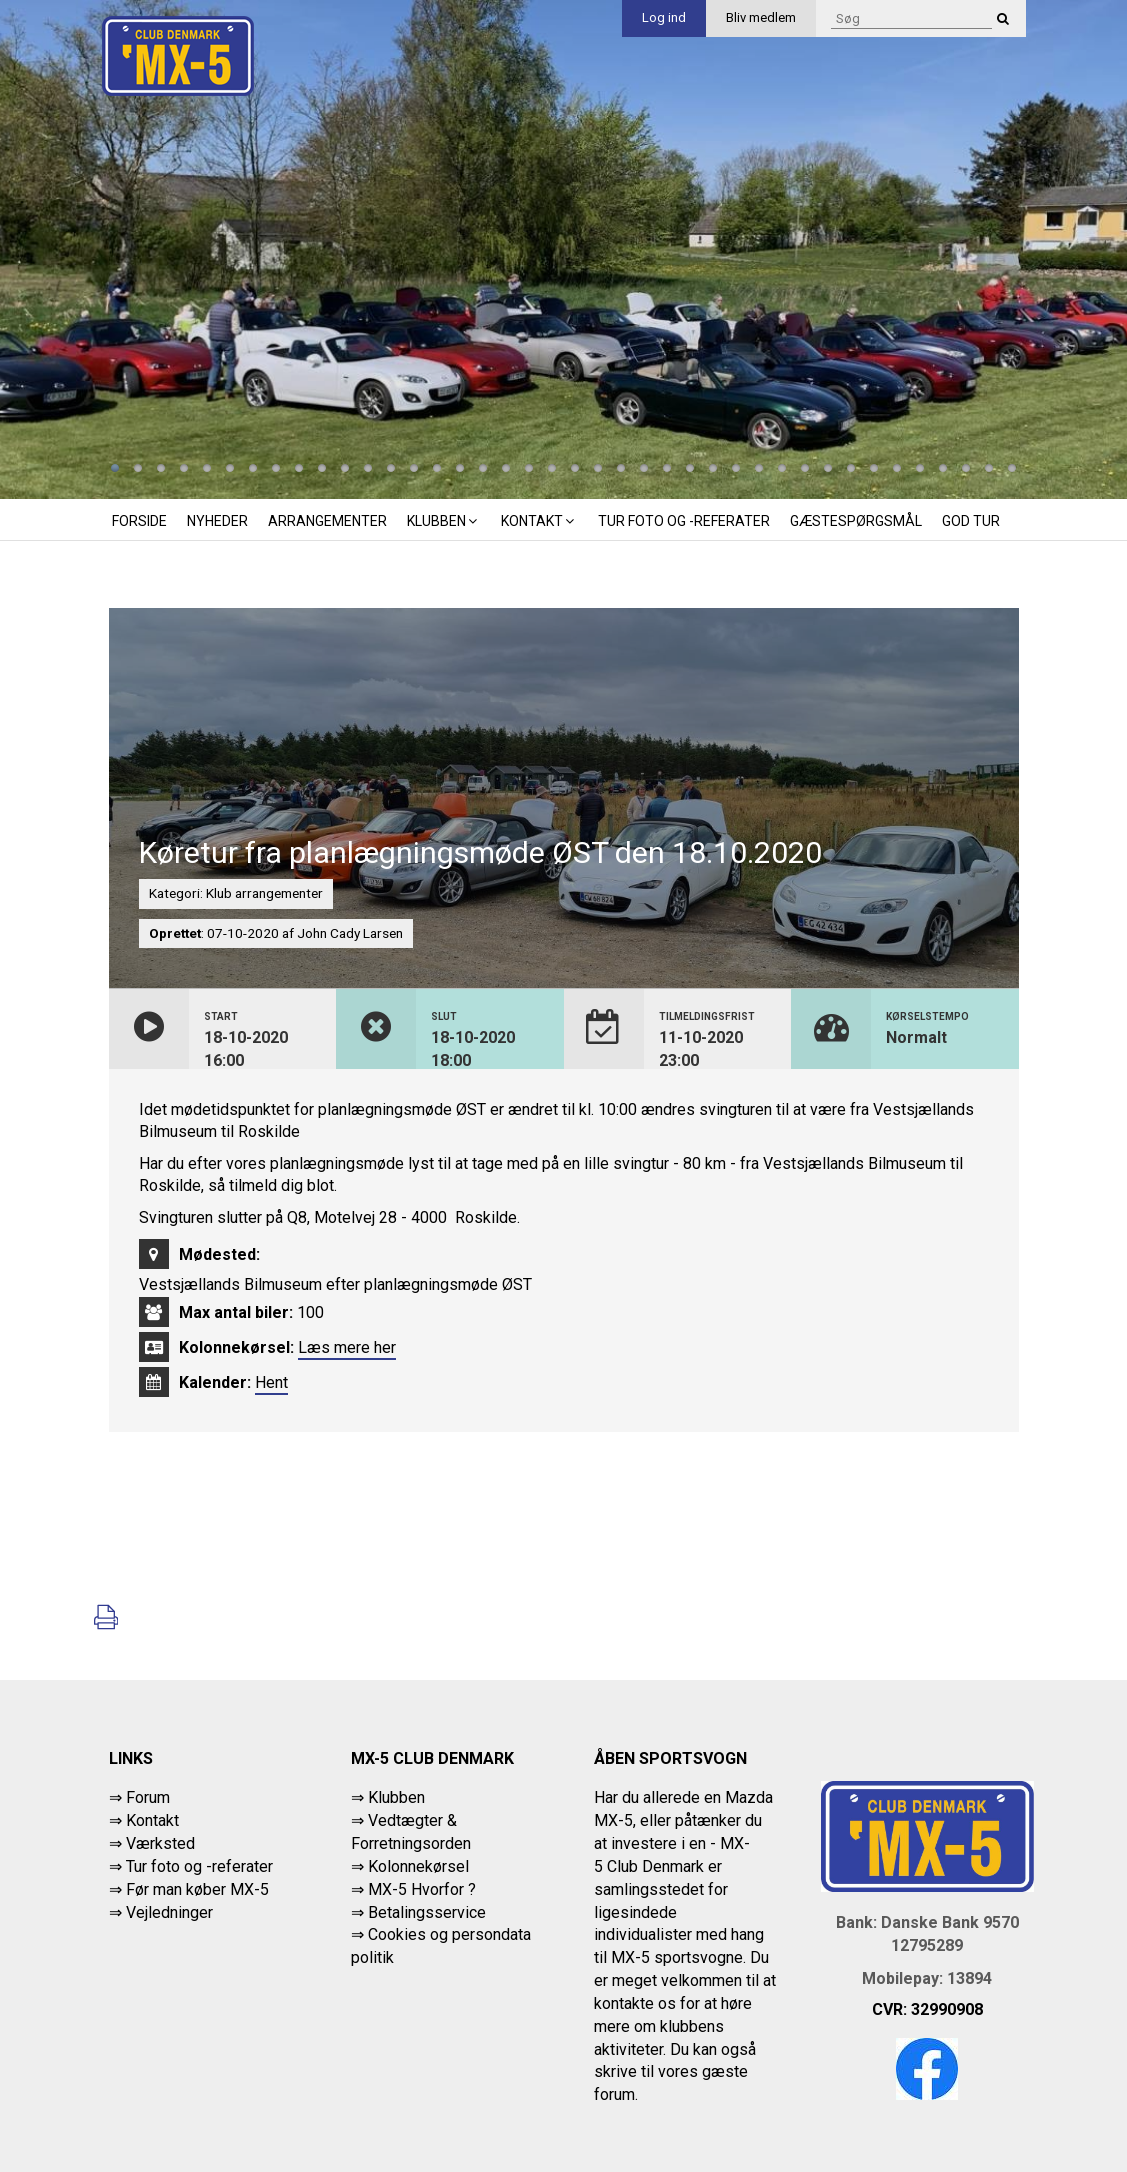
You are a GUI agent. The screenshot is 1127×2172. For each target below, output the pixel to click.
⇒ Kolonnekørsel (410, 1866)
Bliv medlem (761, 17)
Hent (271, 1382)
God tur (971, 521)
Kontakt (539, 521)
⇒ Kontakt (144, 1820)
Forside (139, 521)
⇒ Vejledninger (161, 1912)
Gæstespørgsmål (856, 521)
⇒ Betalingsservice (418, 1912)
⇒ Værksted (152, 1843)
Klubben (444, 521)
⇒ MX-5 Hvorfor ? (413, 1889)
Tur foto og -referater (684, 521)
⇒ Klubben (388, 1797)
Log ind (664, 17)
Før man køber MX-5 (197, 1889)
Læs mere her (347, 1347)
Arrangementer (327, 521)
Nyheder (217, 521)
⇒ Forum (139, 1797)
